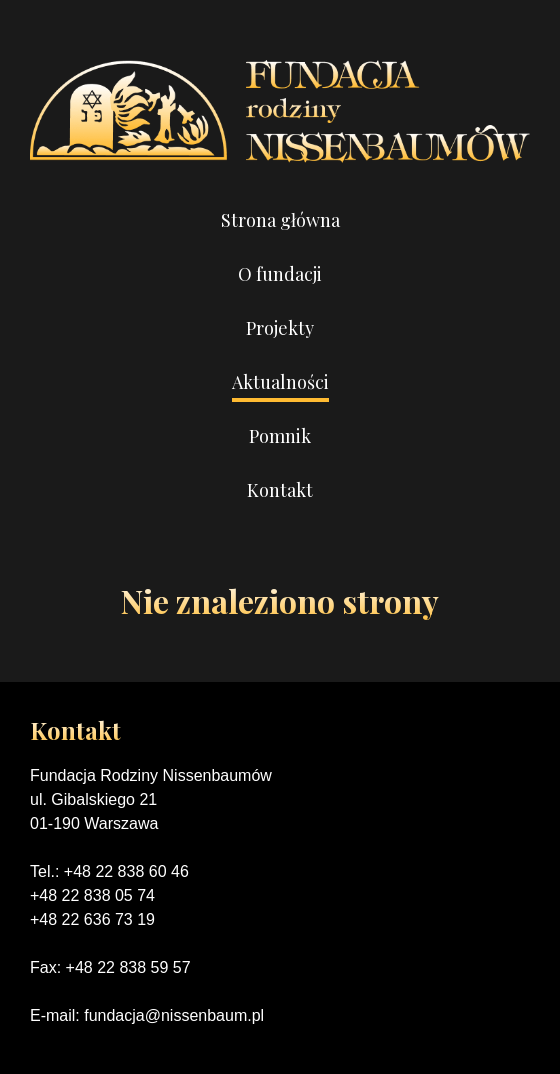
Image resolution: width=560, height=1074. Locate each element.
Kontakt (280, 490)
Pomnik (280, 436)
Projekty (280, 328)
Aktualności (280, 382)
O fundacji (280, 274)
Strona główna (280, 220)
